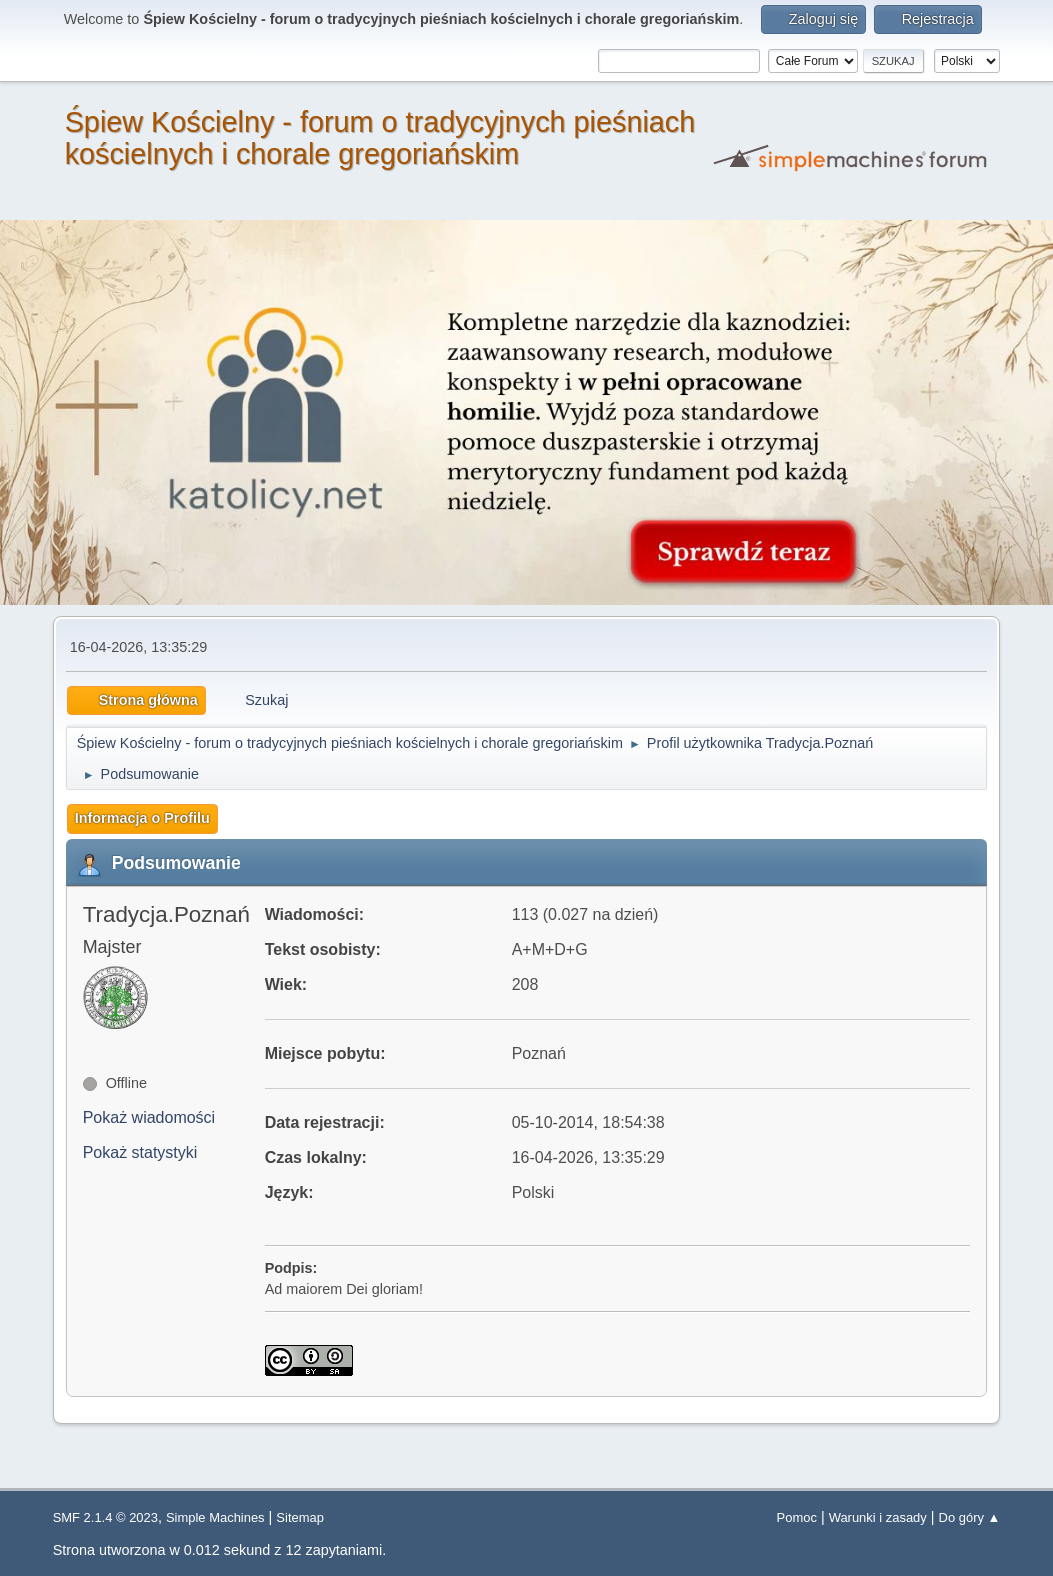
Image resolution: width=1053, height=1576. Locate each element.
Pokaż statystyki (140, 1152)
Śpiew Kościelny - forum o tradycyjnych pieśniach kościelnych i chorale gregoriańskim (380, 138)
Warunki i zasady (878, 1517)
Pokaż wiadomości (149, 1117)
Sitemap (300, 1517)
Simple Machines (215, 1517)
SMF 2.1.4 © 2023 (105, 1517)
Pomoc (797, 1517)
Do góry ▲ (970, 1517)
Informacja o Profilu (142, 818)
